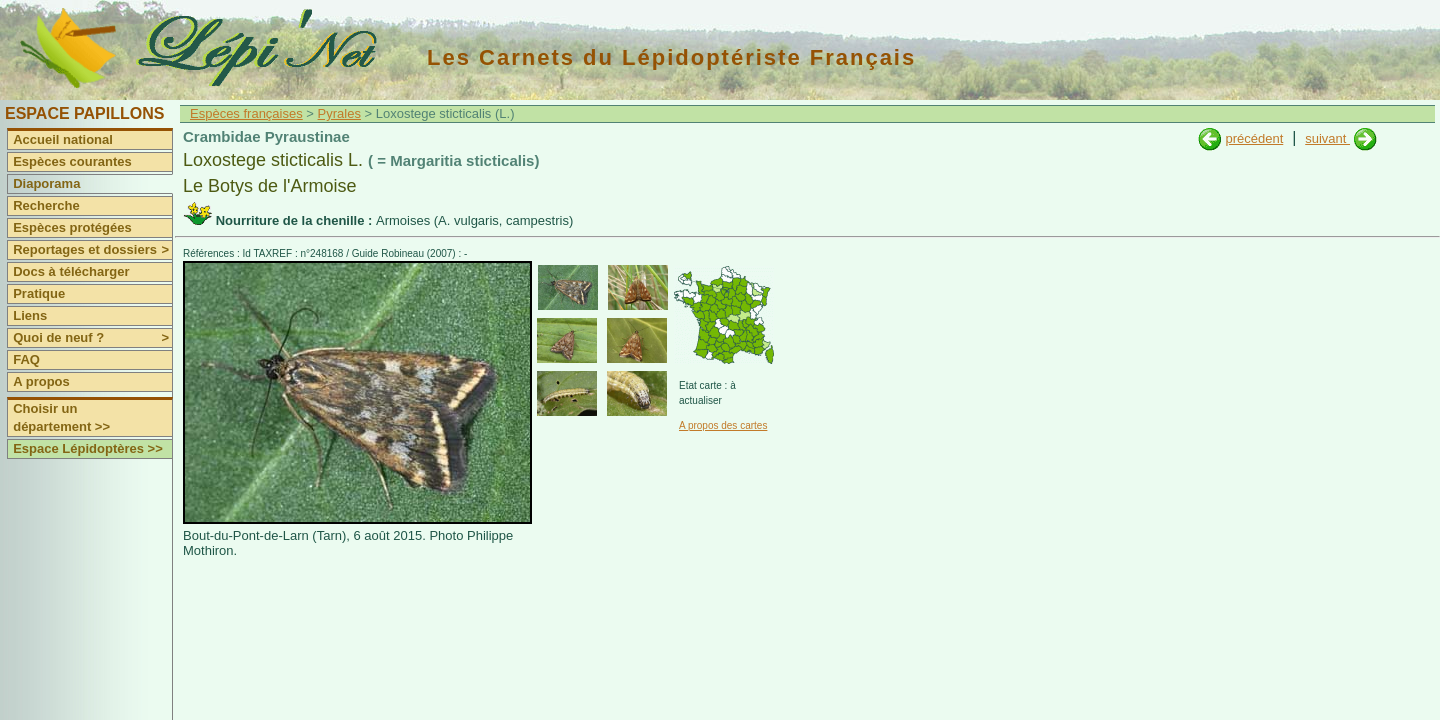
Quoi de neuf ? (92, 338)
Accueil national (63, 139)
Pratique (39, 293)
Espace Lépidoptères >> (88, 448)
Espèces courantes (72, 161)
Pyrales (339, 113)
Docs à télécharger (71, 271)
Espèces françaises (246, 113)
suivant (1327, 138)
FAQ (26, 359)
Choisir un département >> (61, 417)
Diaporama (46, 183)
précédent (1254, 138)
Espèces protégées (72, 227)
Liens (30, 315)
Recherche (46, 205)
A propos (41, 381)
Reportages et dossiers (92, 250)
